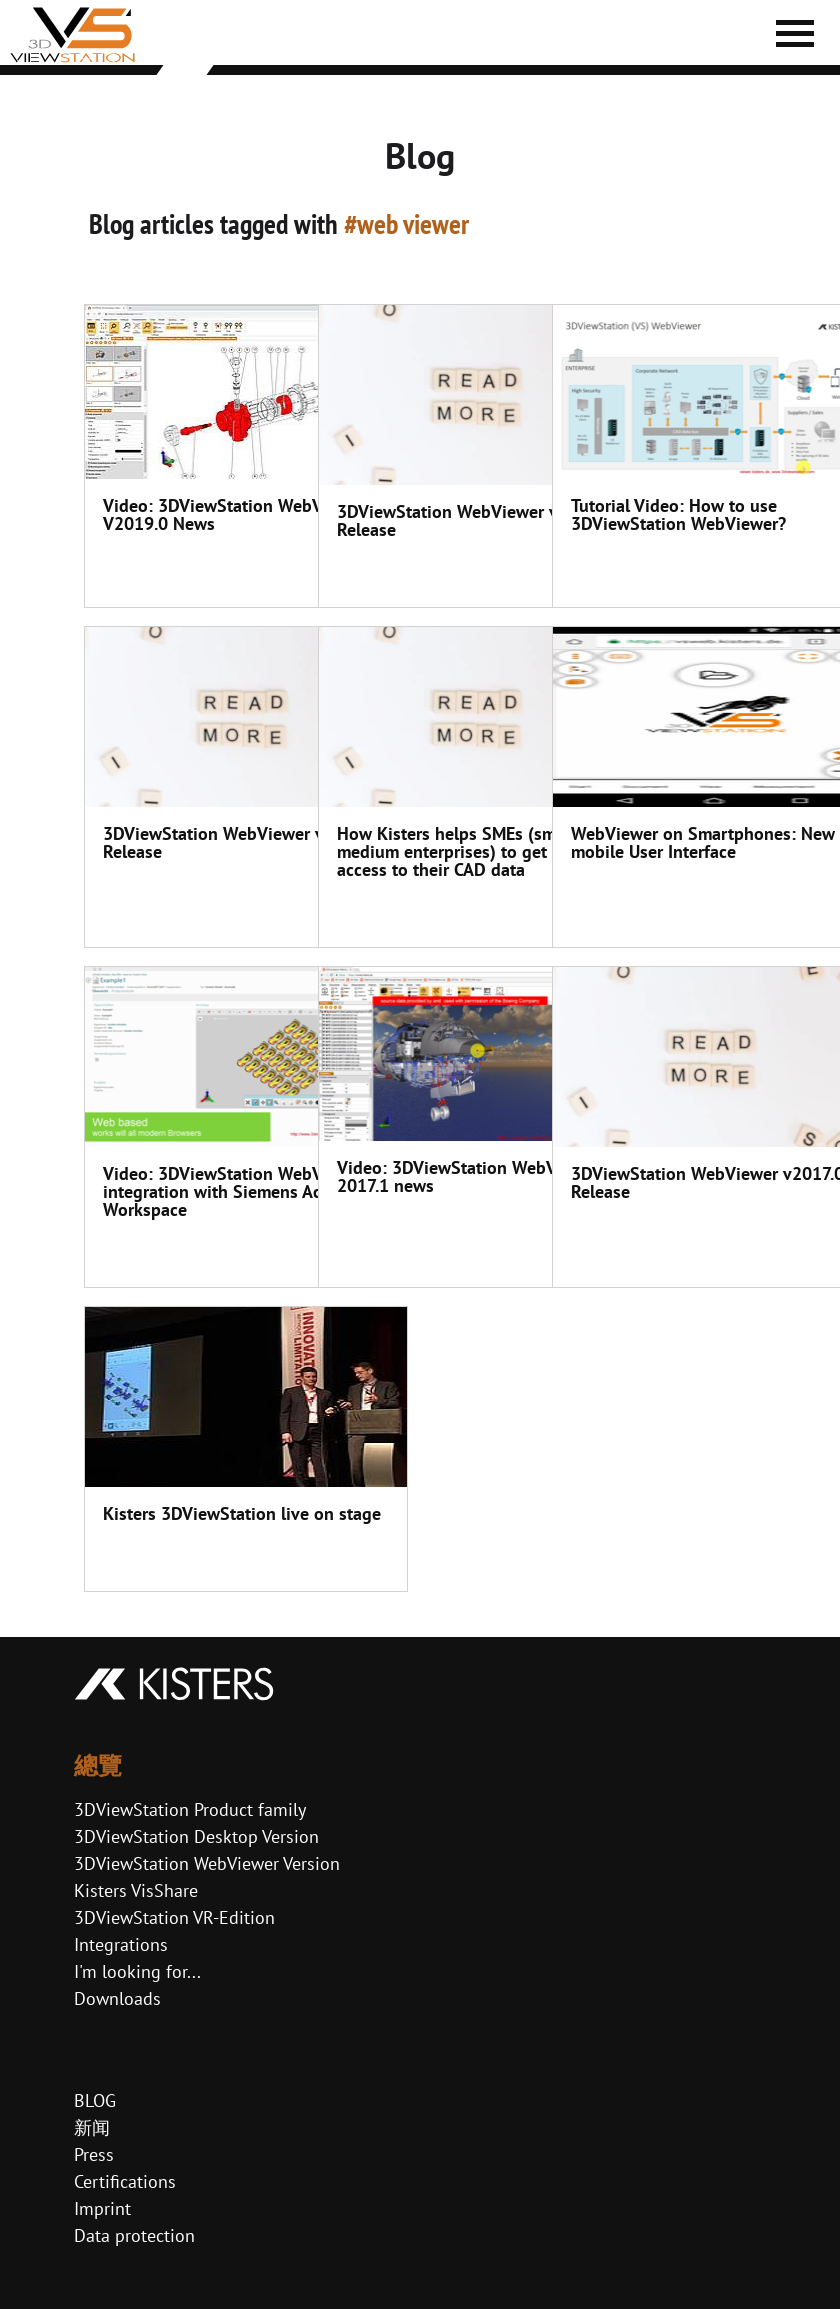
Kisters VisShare (136, 1890)
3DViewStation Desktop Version (196, 1836)
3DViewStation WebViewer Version (207, 1863)
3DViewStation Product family (190, 1809)
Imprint (102, 2208)
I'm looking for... (137, 1971)
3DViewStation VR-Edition (174, 1917)
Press (94, 2154)
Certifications (125, 2181)
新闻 (92, 2127)
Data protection (134, 2235)
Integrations (121, 1944)
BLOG (95, 2100)
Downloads (117, 1998)
